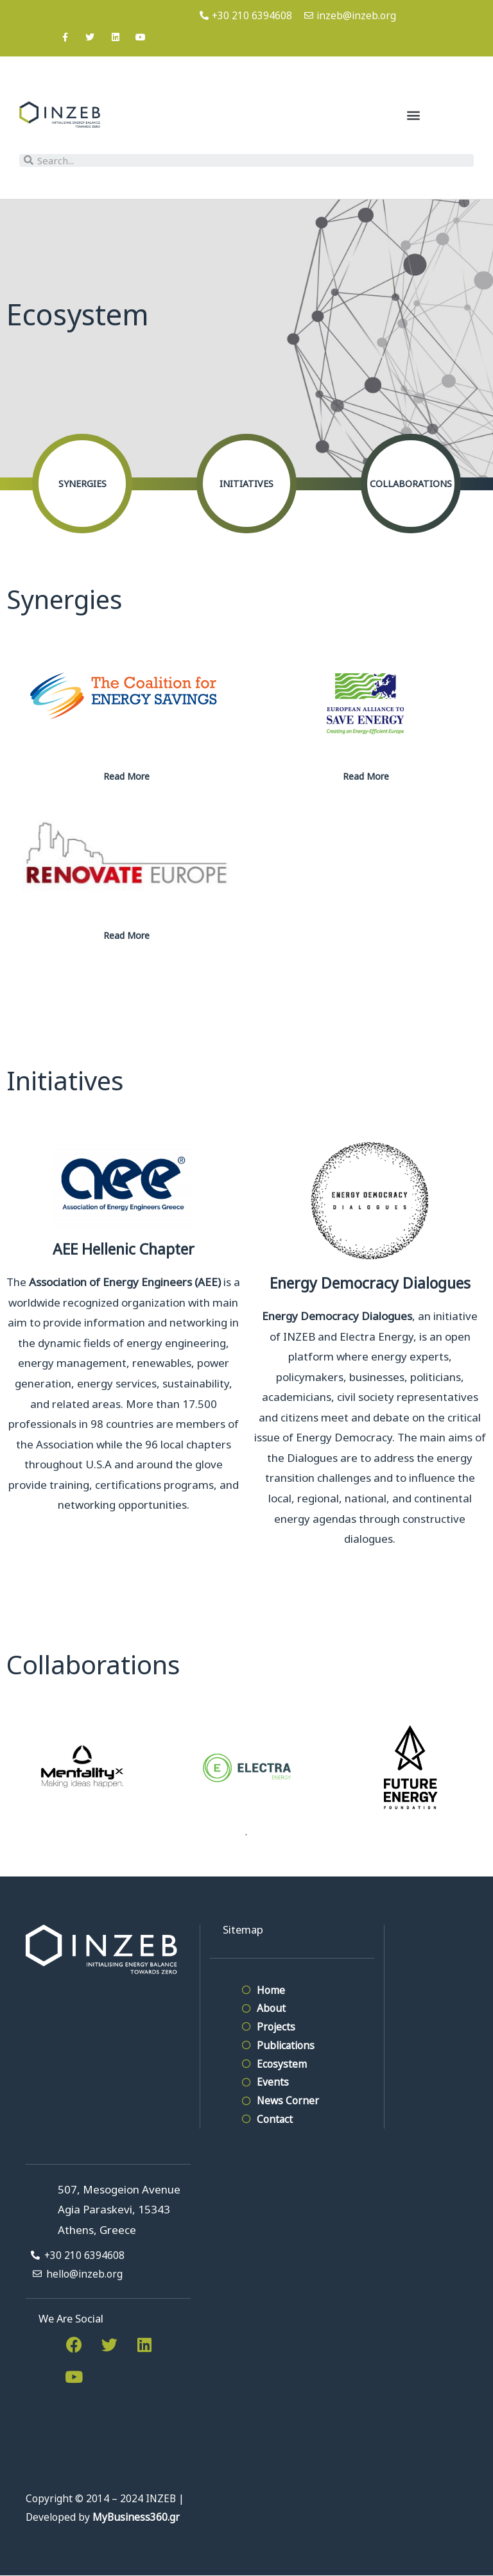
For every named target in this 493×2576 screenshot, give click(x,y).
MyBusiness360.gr (136, 2517)
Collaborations (411, 483)
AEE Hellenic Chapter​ (124, 1249)
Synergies (82, 483)
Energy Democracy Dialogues (370, 1283)
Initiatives (246, 483)
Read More (126, 776)
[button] (413, 114)
